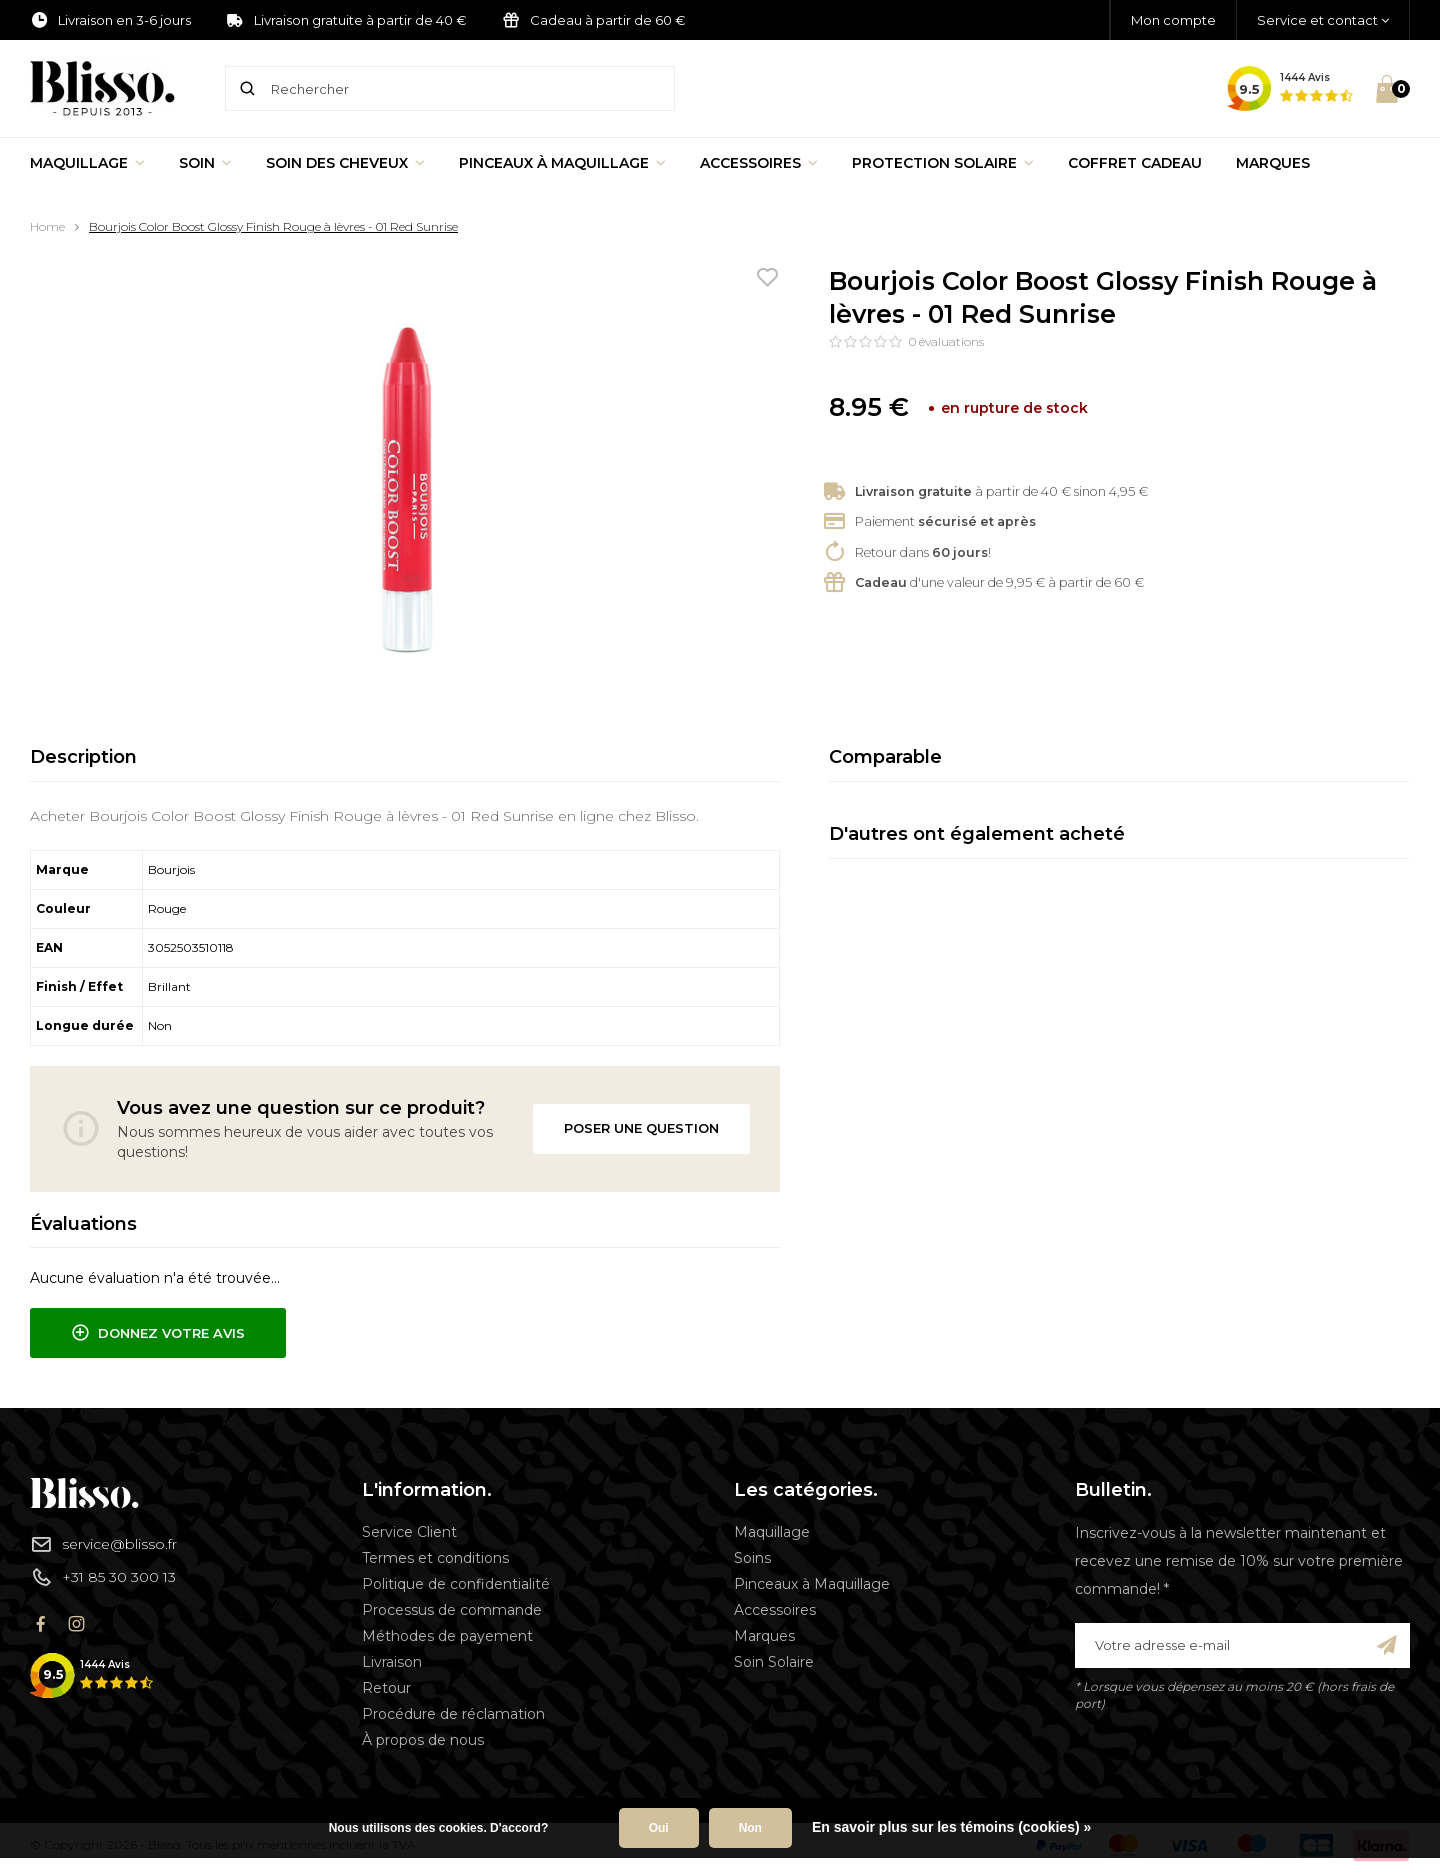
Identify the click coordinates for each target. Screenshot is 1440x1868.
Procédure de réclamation (453, 1714)
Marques (1273, 163)
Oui (659, 1828)
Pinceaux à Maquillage (562, 163)
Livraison (392, 1662)
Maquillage (87, 163)
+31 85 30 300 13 (103, 1577)
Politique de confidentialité (456, 1584)
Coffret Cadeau (1135, 163)
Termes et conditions (435, 1558)
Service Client (409, 1532)
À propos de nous (423, 1740)
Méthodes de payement (447, 1636)
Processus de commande (452, 1610)
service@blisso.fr (103, 1544)
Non (750, 1828)
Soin (205, 163)
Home (47, 226)
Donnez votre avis (158, 1333)
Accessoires (759, 163)
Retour (386, 1688)
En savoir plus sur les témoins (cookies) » (951, 1827)
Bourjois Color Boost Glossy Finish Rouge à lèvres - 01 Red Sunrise (273, 226)
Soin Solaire (774, 1662)
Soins (752, 1558)
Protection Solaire (943, 163)
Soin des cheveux (345, 163)
